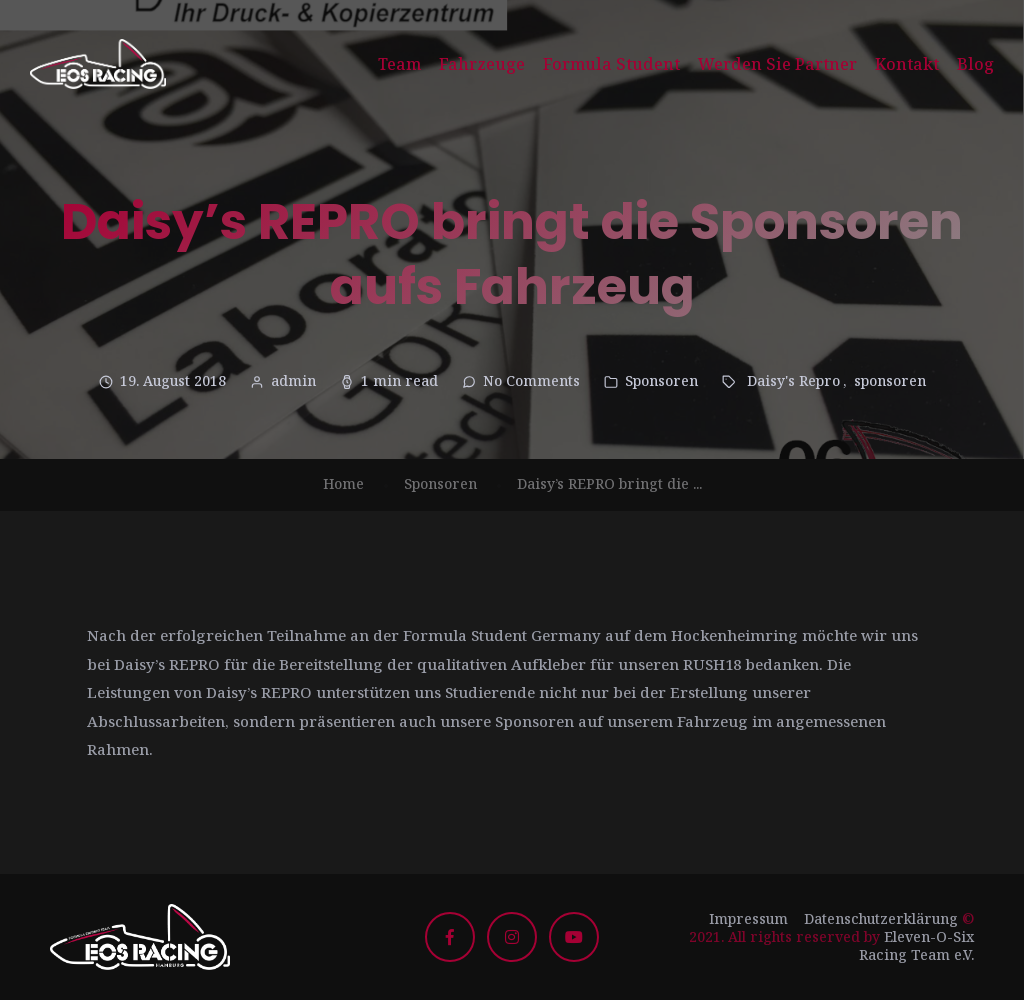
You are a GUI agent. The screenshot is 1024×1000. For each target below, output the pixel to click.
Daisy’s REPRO (167, 664)
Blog (975, 64)
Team (399, 64)
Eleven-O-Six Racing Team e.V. (916, 945)
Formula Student (611, 64)
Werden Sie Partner (777, 64)
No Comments (531, 380)
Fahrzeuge (482, 64)
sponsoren (890, 380)
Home (343, 483)
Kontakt (907, 64)
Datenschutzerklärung (881, 918)
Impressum (748, 918)
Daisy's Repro (793, 380)
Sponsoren (661, 380)
